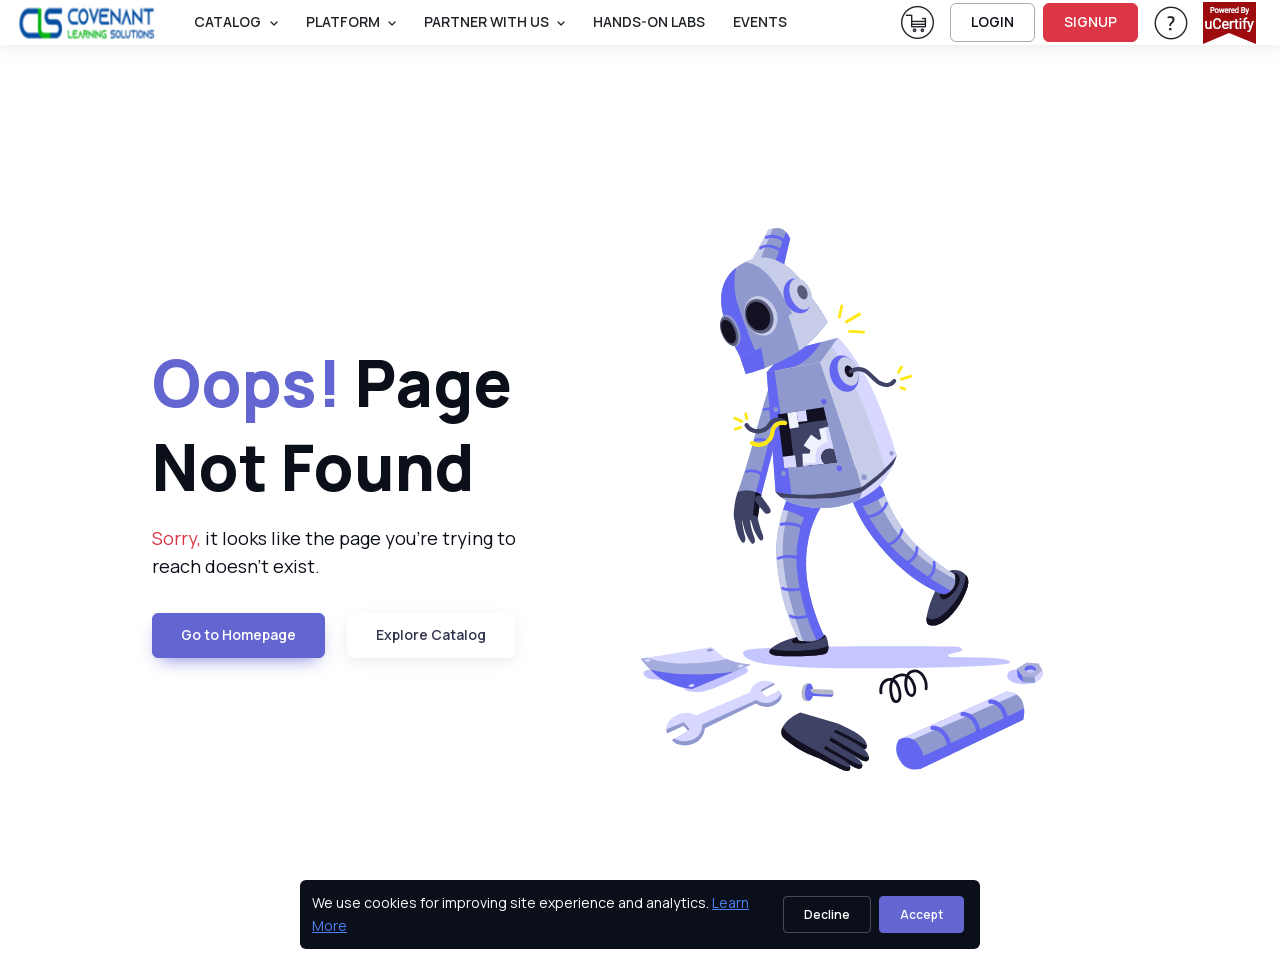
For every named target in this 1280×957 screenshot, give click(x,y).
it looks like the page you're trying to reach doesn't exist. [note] (334, 552)
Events (760, 21)
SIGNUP (1090, 21)
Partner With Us (486, 21)
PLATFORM (343, 21)
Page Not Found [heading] (332, 424)
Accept (921, 914)
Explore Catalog (431, 634)
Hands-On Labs (649, 21)
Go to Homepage (238, 634)
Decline (827, 914)
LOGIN (992, 21)
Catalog (227, 21)
